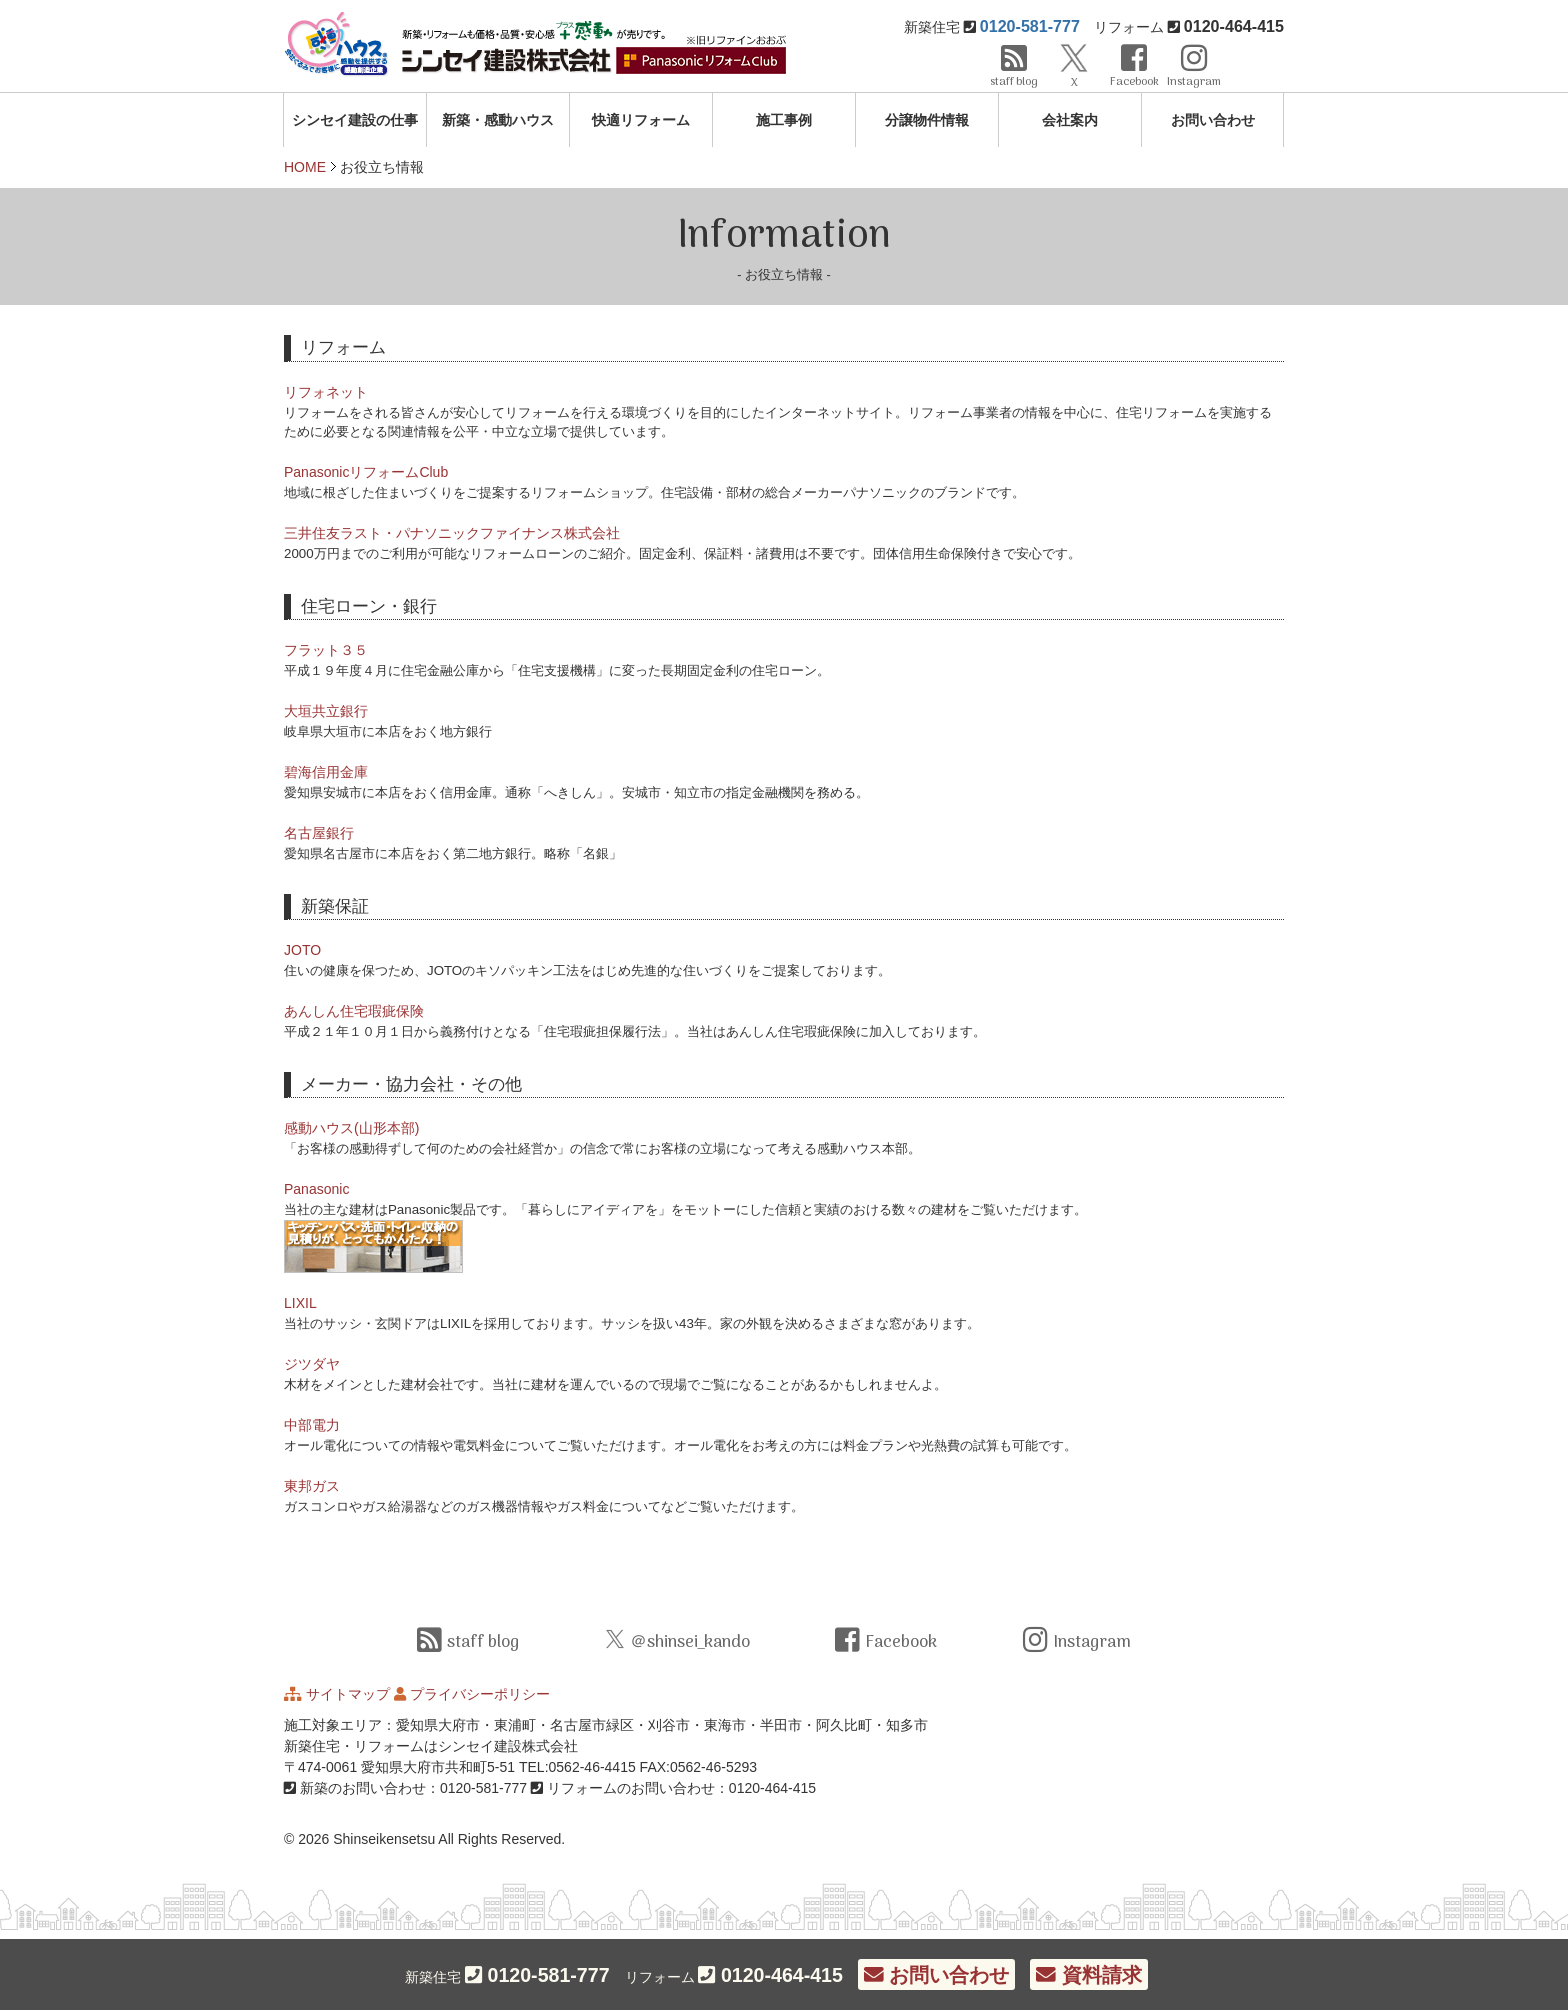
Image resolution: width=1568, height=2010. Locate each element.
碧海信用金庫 (326, 772)
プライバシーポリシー (480, 1694)
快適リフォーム (641, 120)
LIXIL (300, 1303)
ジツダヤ (312, 1364)
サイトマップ (348, 1694)
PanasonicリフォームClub (366, 472)
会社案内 (1070, 120)
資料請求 (1088, 1975)
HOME (305, 167)
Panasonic (316, 1189)
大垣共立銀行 (326, 711)
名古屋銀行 (319, 833)
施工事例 (784, 120)
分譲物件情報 (927, 120)
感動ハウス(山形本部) (351, 1128)
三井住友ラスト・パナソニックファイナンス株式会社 (452, 533)
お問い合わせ (1213, 120)
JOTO (302, 950)
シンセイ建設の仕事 (355, 120)
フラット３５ (326, 650)
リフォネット (326, 392)
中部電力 (312, 1425)
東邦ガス (312, 1486)
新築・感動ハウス (498, 120)
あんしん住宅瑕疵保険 (354, 1011)
